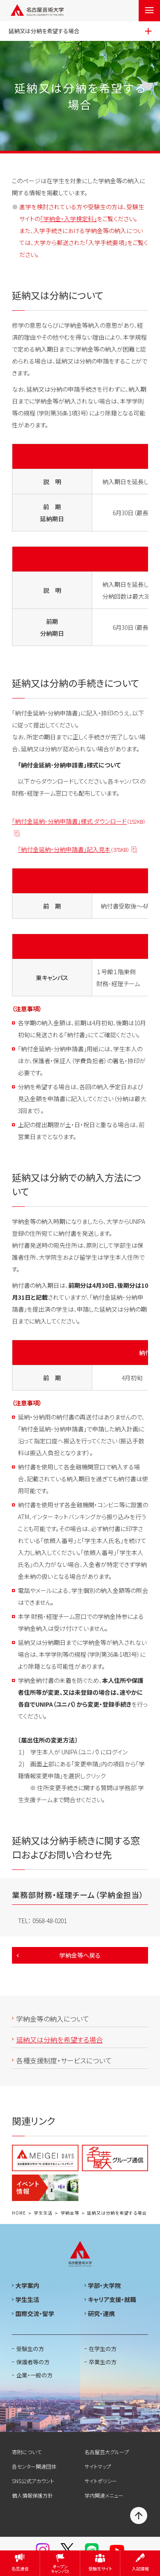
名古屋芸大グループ (106, 2451)
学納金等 (70, 2213)
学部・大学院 (104, 2285)
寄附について (26, 2451)
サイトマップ (97, 2466)
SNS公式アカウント (33, 2480)
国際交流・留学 (34, 2313)
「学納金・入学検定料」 (68, 218)
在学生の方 (102, 2349)
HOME (19, 2213)
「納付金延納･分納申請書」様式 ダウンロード (78, 821)
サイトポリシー (100, 2480)
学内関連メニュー (103, 2495)
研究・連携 (101, 2313)
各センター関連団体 (34, 2466)
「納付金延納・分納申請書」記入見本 (73, 850)
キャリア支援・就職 (112, 2299)
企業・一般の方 (34, 2375)
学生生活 (43, 2213)
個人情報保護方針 (32, 2495)
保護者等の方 (32, 2362)
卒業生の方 (102, 2362)
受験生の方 (30, 2349)
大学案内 (27, 2285)
